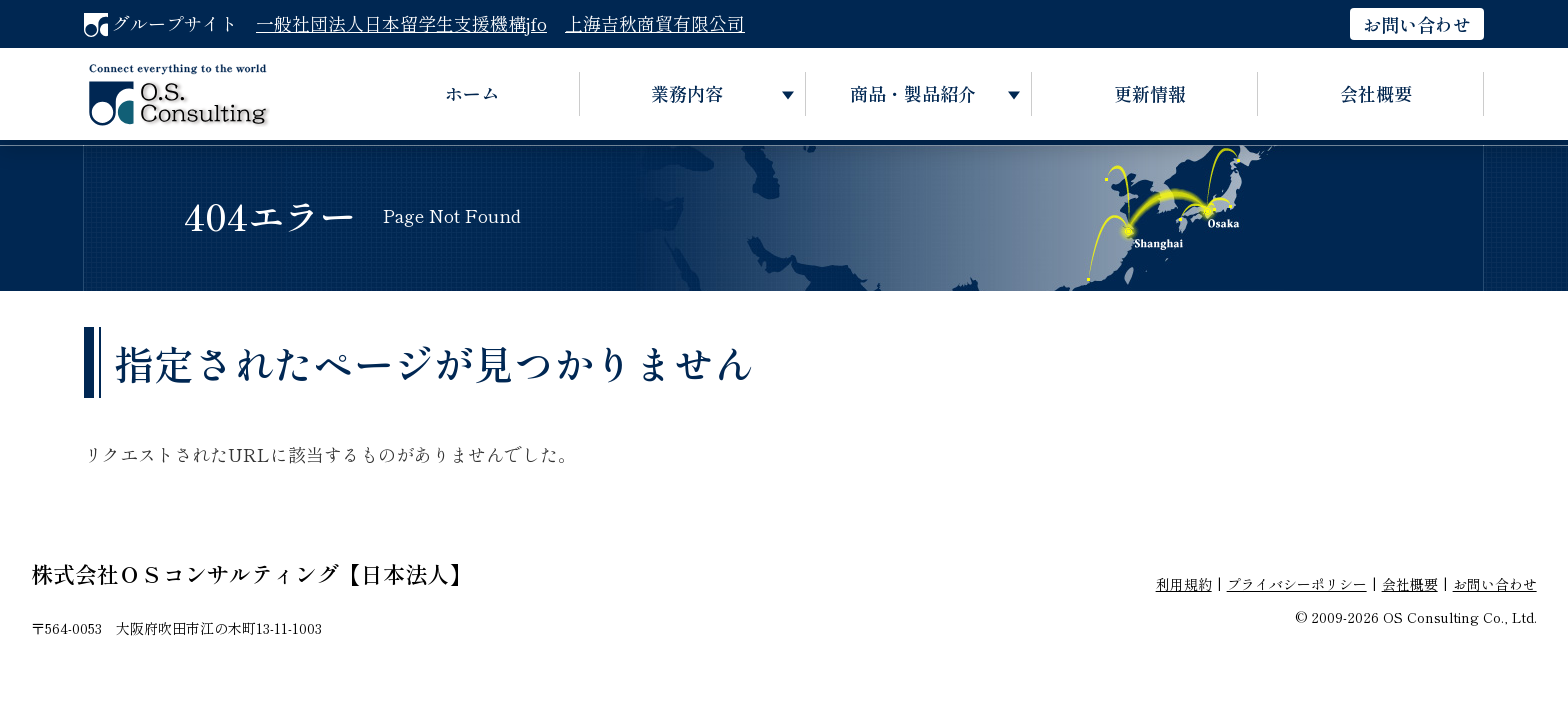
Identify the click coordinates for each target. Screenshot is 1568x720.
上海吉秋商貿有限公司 (655, 23)
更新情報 (1150, 93)
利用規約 (1184, 584)
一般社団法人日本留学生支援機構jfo (401, 23)
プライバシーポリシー (1297, 584)
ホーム (472, 93)
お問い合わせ (1417, 24)
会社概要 (1376, 93)
